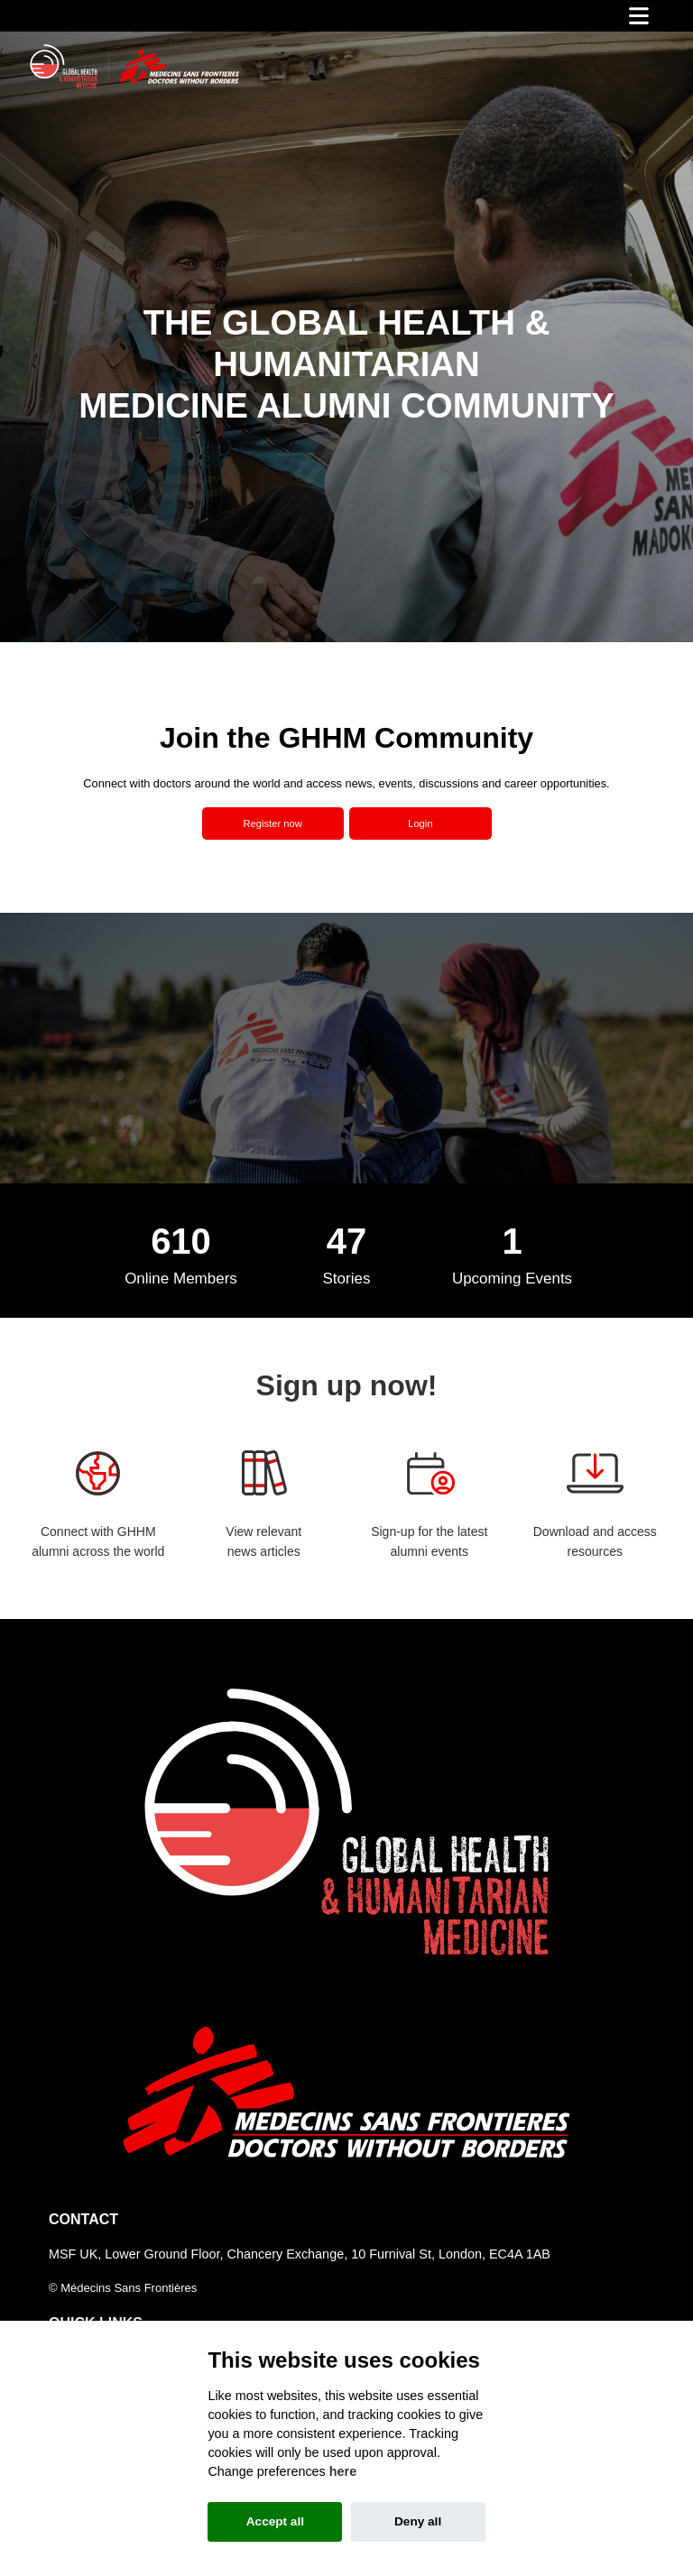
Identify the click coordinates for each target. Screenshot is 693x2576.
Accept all (275, 2521)
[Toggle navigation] (639, 16)
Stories (347, 1278)
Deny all (417, 2521)
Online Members (181, 1278)
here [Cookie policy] (342, 2471)
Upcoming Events (512, 1278)
